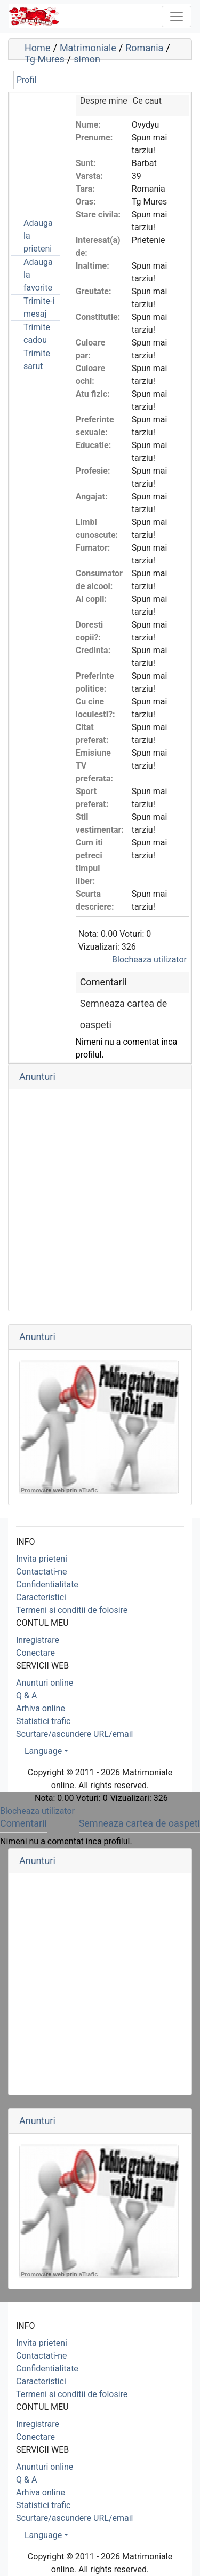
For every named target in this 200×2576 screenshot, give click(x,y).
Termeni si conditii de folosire (71, 1610)
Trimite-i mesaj (38, 307)
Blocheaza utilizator (149, 959)
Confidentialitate (47, 1584)
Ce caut (147, 101)
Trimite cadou (36, 333)
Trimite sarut (36, 359)
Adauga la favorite (38, 275)
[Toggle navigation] (176, 16)
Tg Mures (45, 59)
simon (87, 59)
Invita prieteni (41, 1559)
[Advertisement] (64, 148)
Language (43, 1751)
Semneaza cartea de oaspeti (139, 1823)
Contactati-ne (41, 1572)
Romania (144, 47)
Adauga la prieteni (38, 236)
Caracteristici (41, 1597)
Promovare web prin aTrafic (59, 1490)
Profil (26, 80)
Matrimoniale (88, 47)
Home (37, 47)
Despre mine (103, 101)
